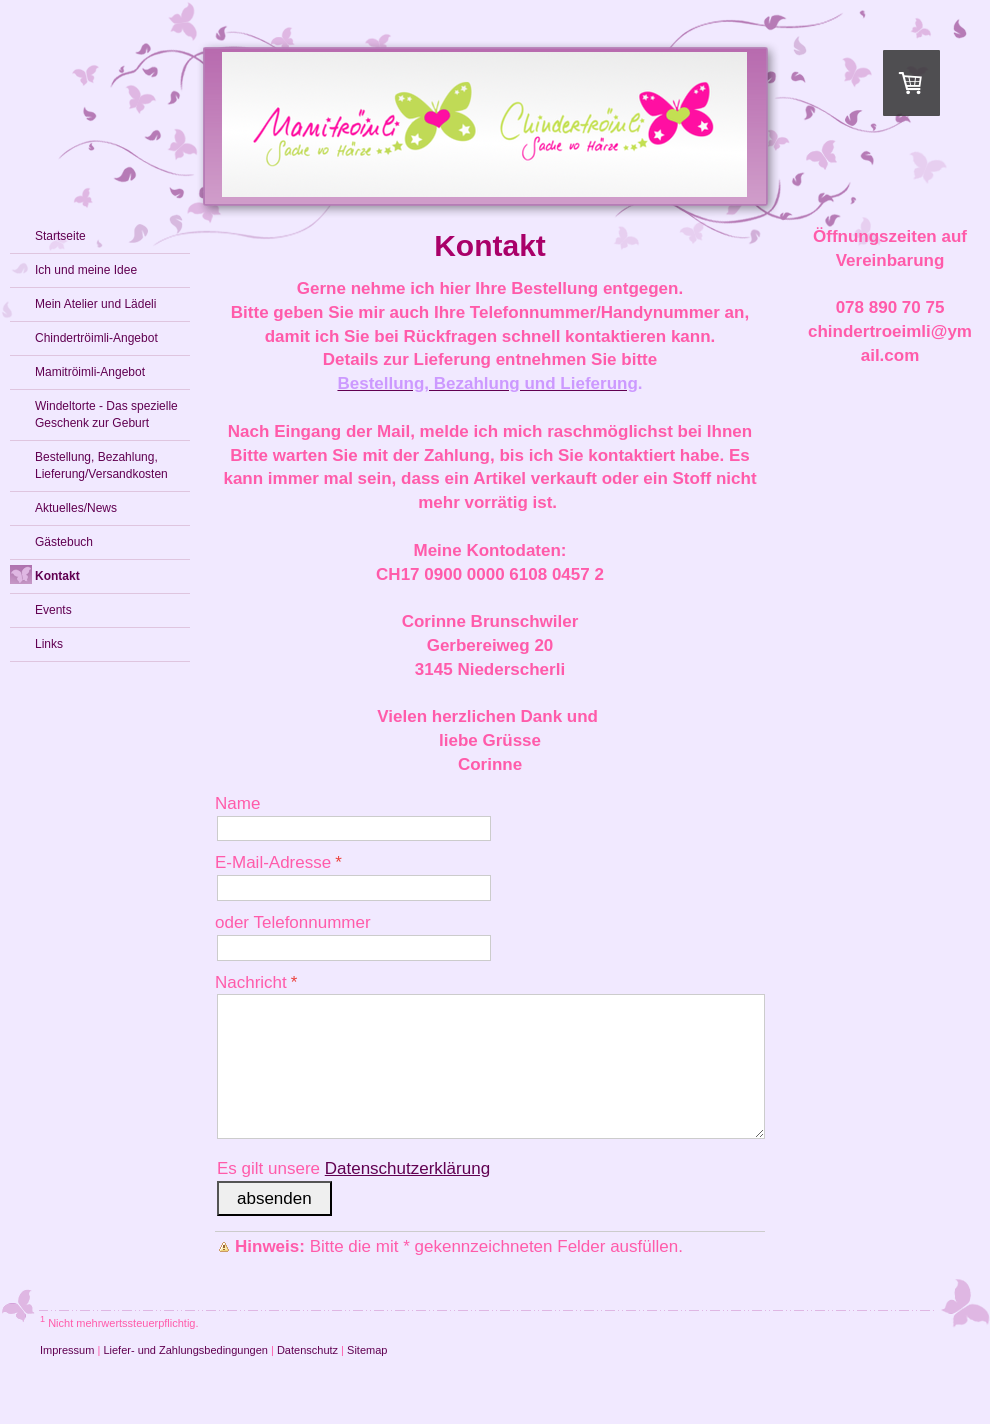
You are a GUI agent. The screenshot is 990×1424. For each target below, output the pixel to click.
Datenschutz (307, 1350)
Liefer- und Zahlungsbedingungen (185, 1350)
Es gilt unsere (353, 1168)
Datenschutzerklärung (407, 1168)
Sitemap (367, 1350)
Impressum (67, 1350)
